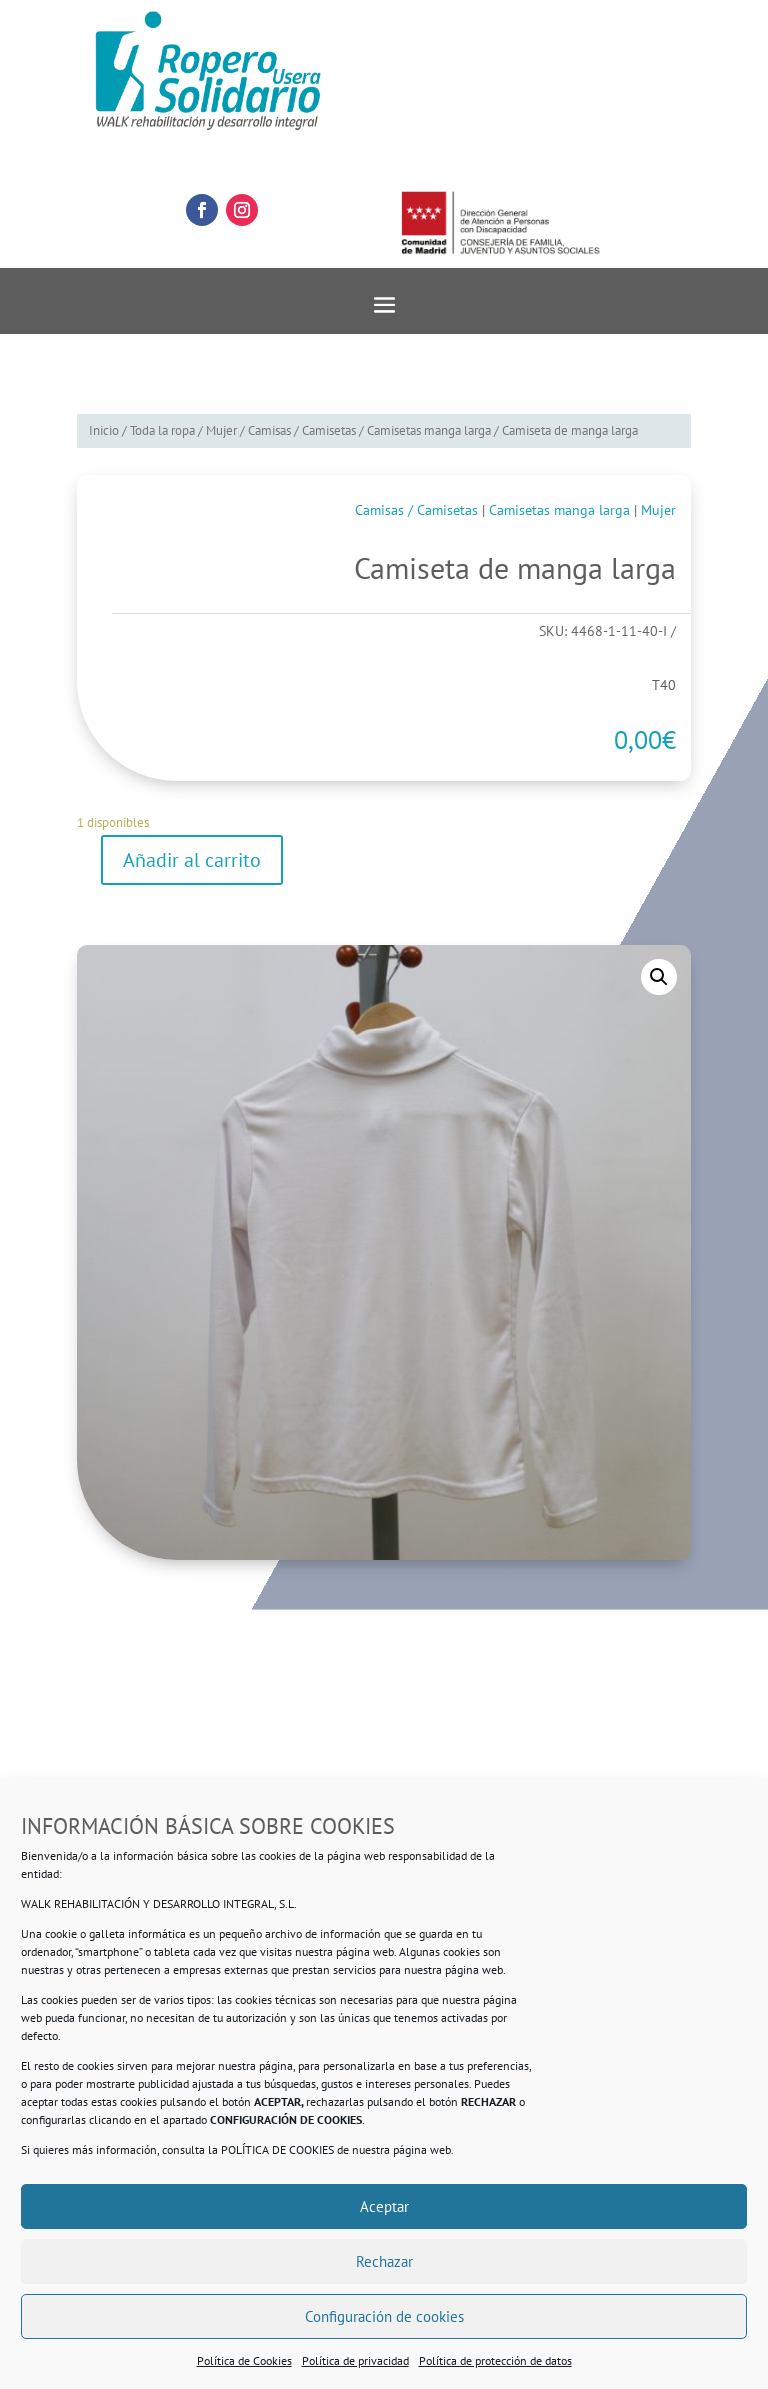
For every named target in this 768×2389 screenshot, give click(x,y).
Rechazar (384, 2261)
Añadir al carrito (192, 860)
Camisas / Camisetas (302, 430)
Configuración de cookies (384, 2316)
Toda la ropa (162, 430)
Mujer (221, 430)
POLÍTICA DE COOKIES (277, 2149)
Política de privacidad (355, 2360)
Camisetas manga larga (429, 430)
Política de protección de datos (495, 2360)
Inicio (104, 430)
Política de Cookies (244, 2360)
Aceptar (384, 2206)
